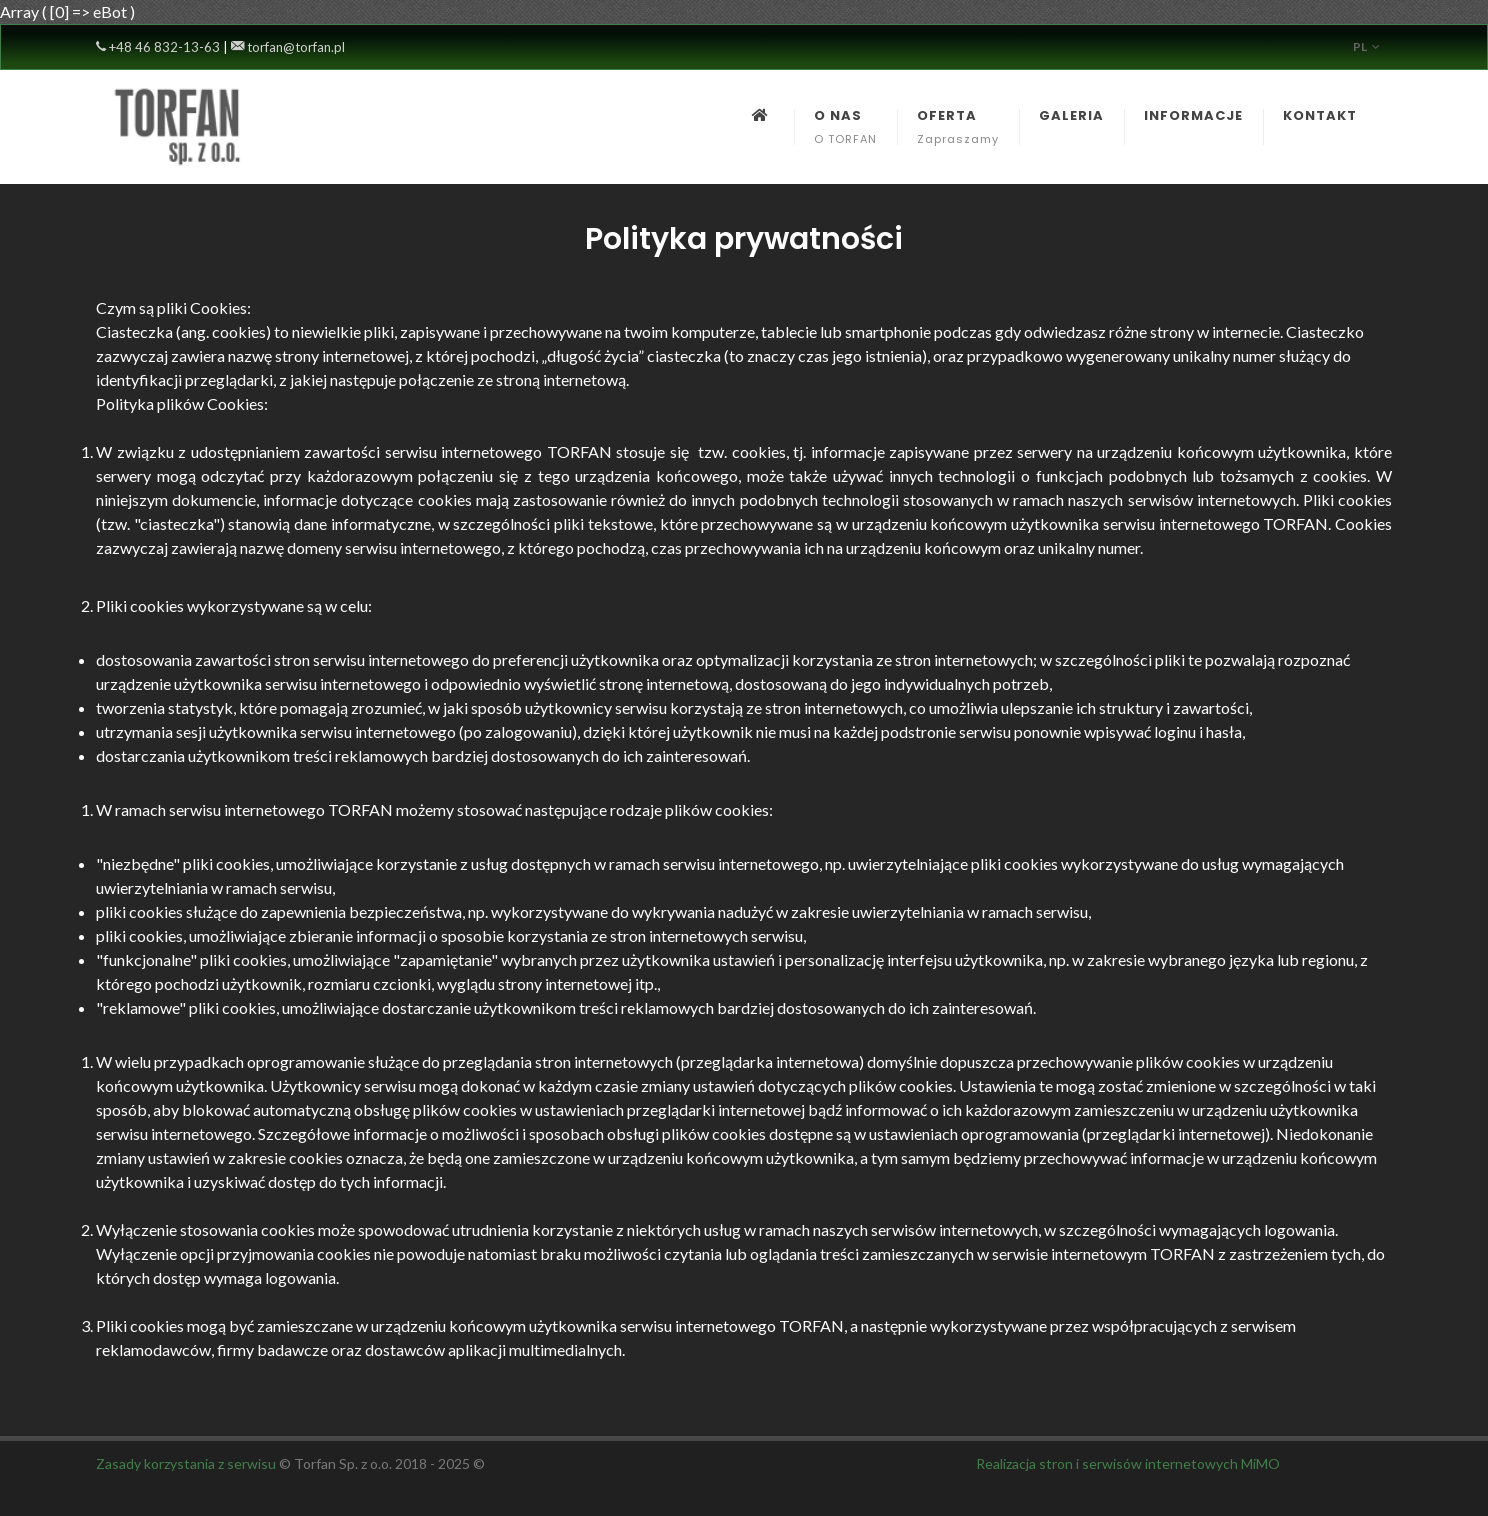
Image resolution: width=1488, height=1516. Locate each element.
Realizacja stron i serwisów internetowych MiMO (1128, 1463)
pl (1366, 47)
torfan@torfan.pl (288, 47)
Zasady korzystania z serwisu (186, 1463)
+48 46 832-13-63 (158, 47)
